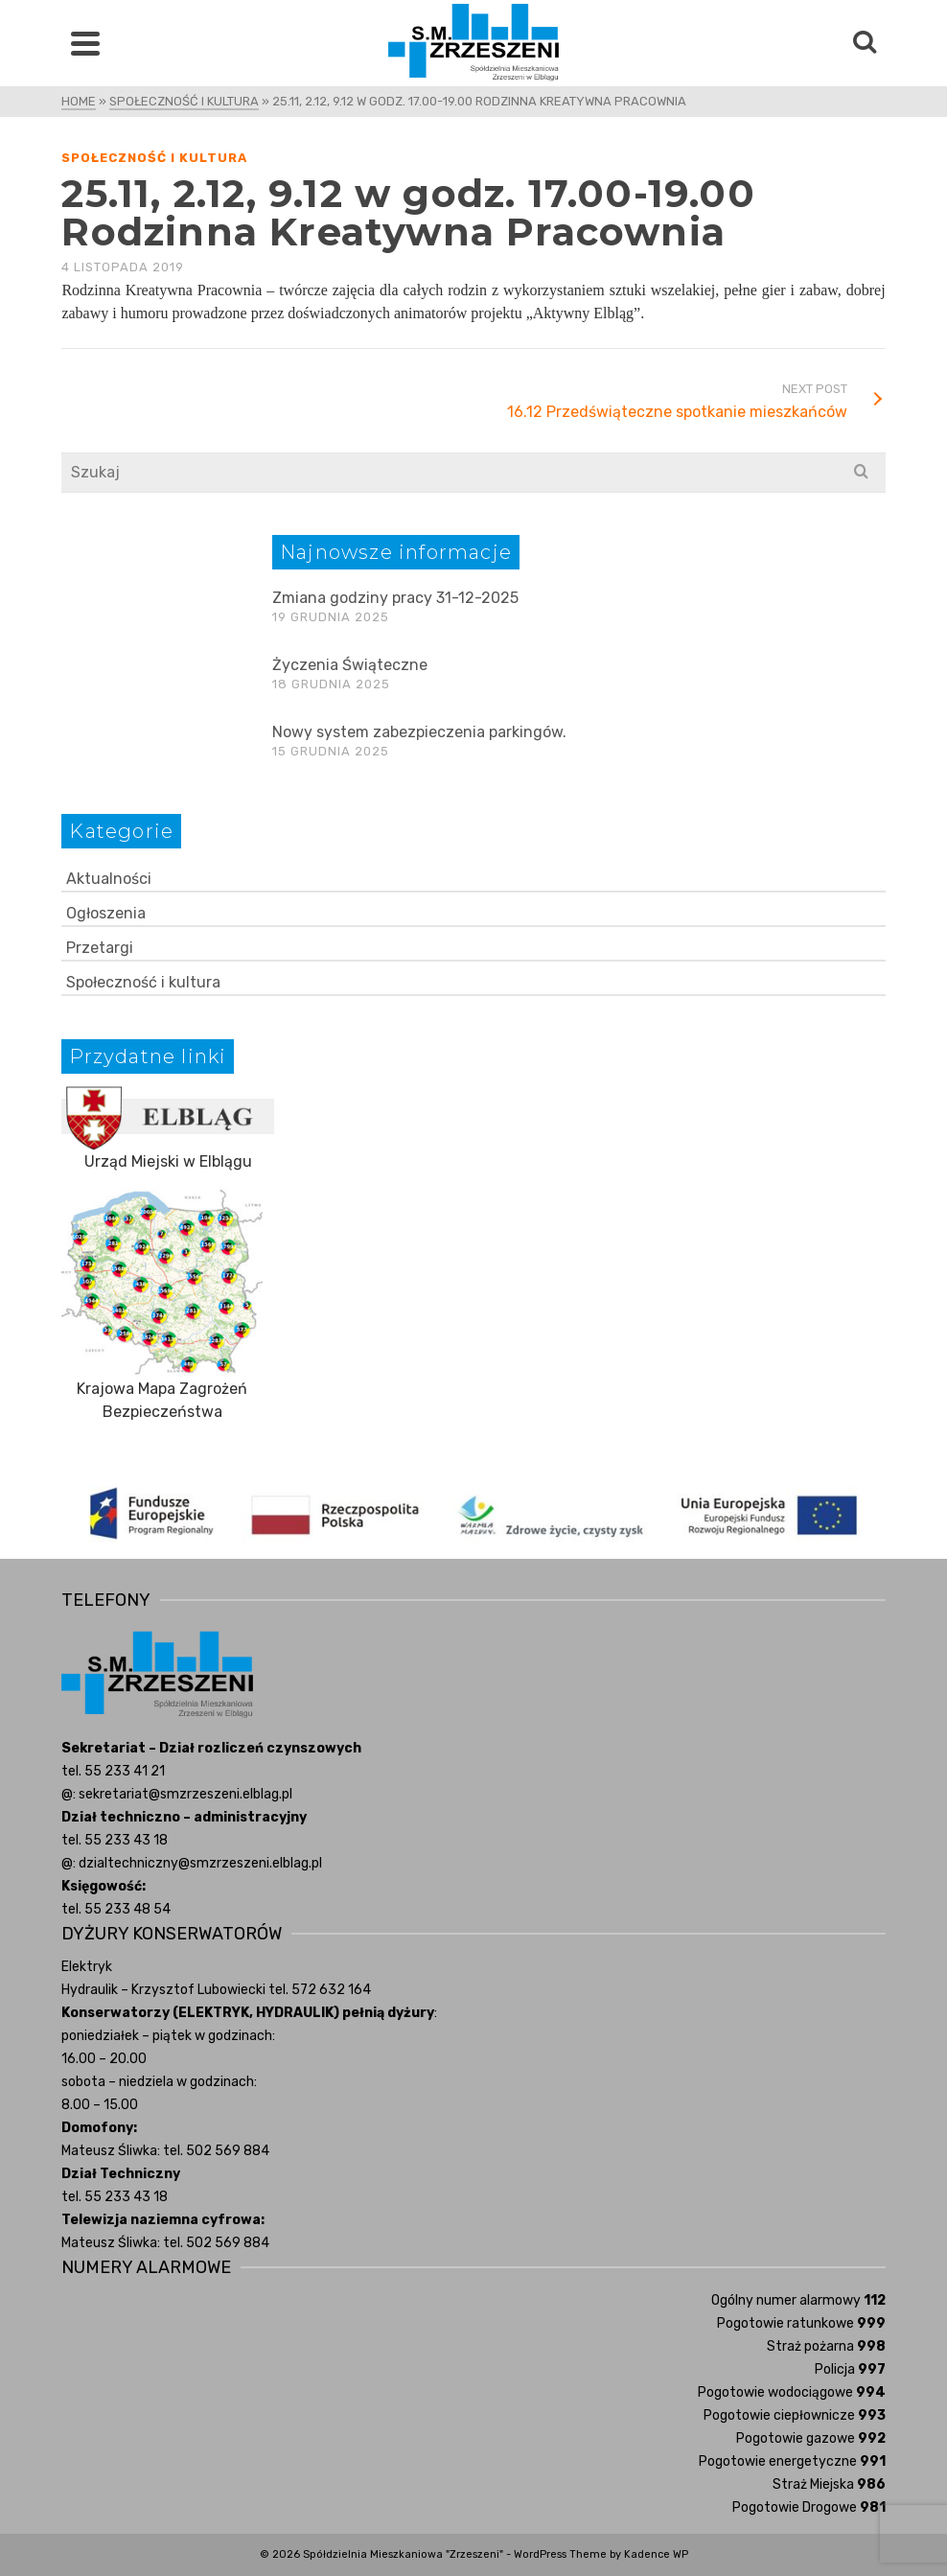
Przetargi (99, 948)
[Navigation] (85, 43)
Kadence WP (656, 2554)
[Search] (864, 43)
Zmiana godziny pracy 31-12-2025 (395, 598)
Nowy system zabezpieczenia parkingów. (419, 732)
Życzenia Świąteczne (349, 665)
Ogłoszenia (106, 913)
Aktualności (108, 879)
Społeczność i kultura (154, 158)
